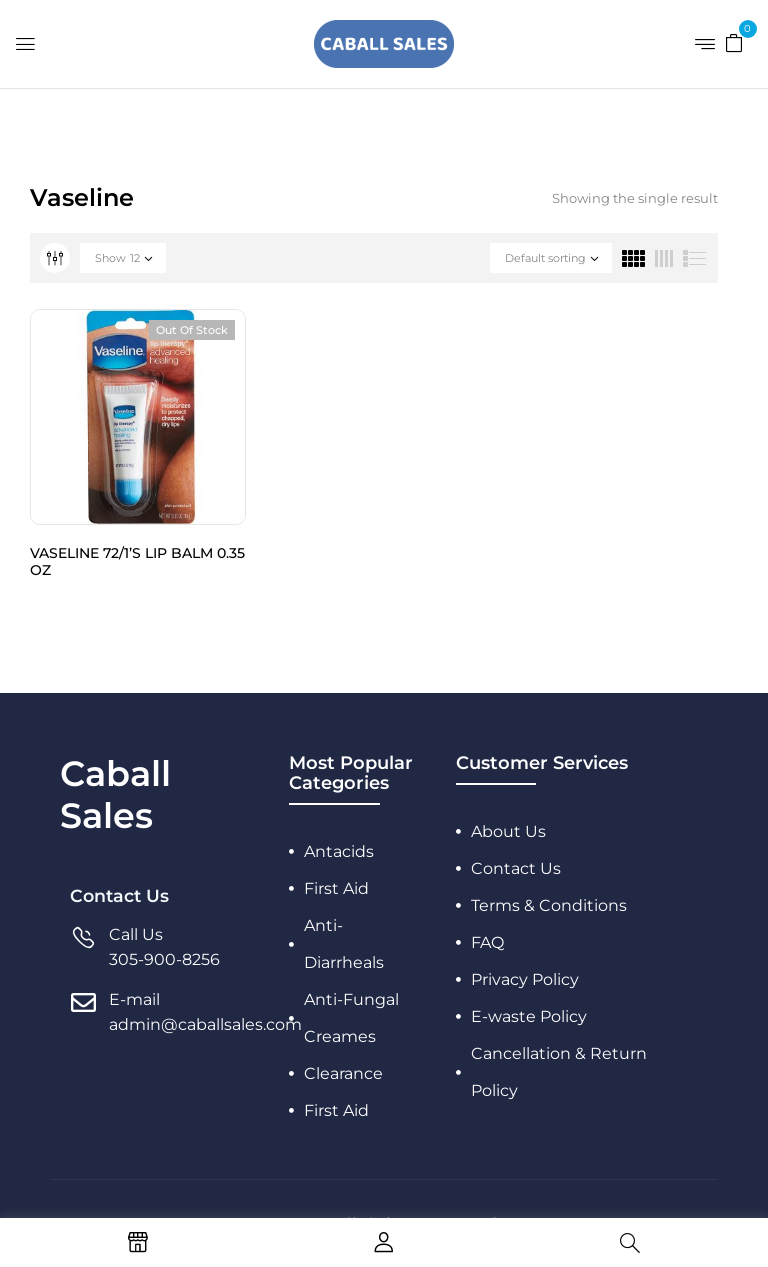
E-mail (134, 999)
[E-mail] (83, 1012)
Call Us (136, 934)
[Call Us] (83, 947)
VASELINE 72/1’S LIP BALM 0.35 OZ (137, 561)
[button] (734, 42)
